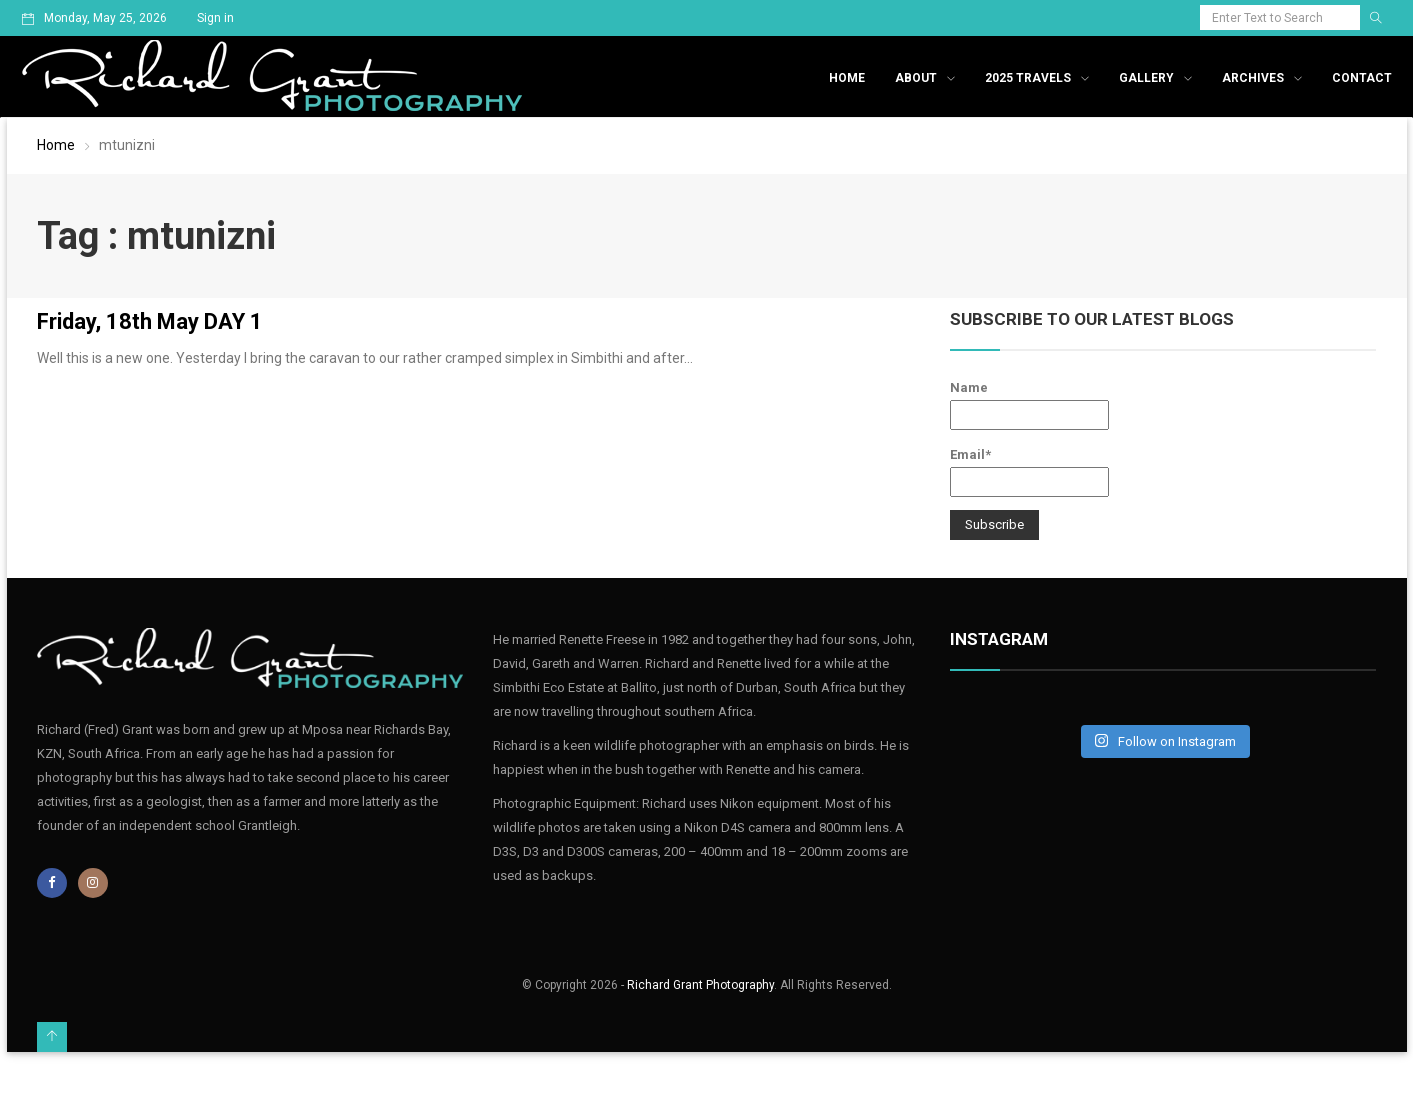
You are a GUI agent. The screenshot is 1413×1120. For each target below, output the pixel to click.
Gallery (1146, 78)
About (916, 78)
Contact (1362, 78)
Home (847, 78)
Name (1029, 405)
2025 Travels (1028, 78)
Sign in (215, 18)
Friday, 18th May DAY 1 (150, 321)
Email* (1029, 472)
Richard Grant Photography (700, 985)
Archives (1253, 78)
